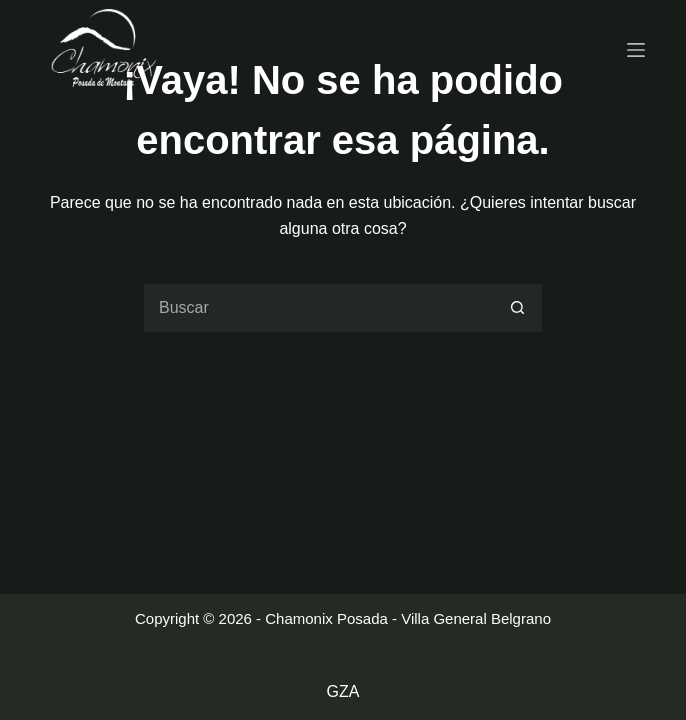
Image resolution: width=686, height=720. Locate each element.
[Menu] (636, 50)
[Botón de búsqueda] (518, 308)
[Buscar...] (318, 308)
